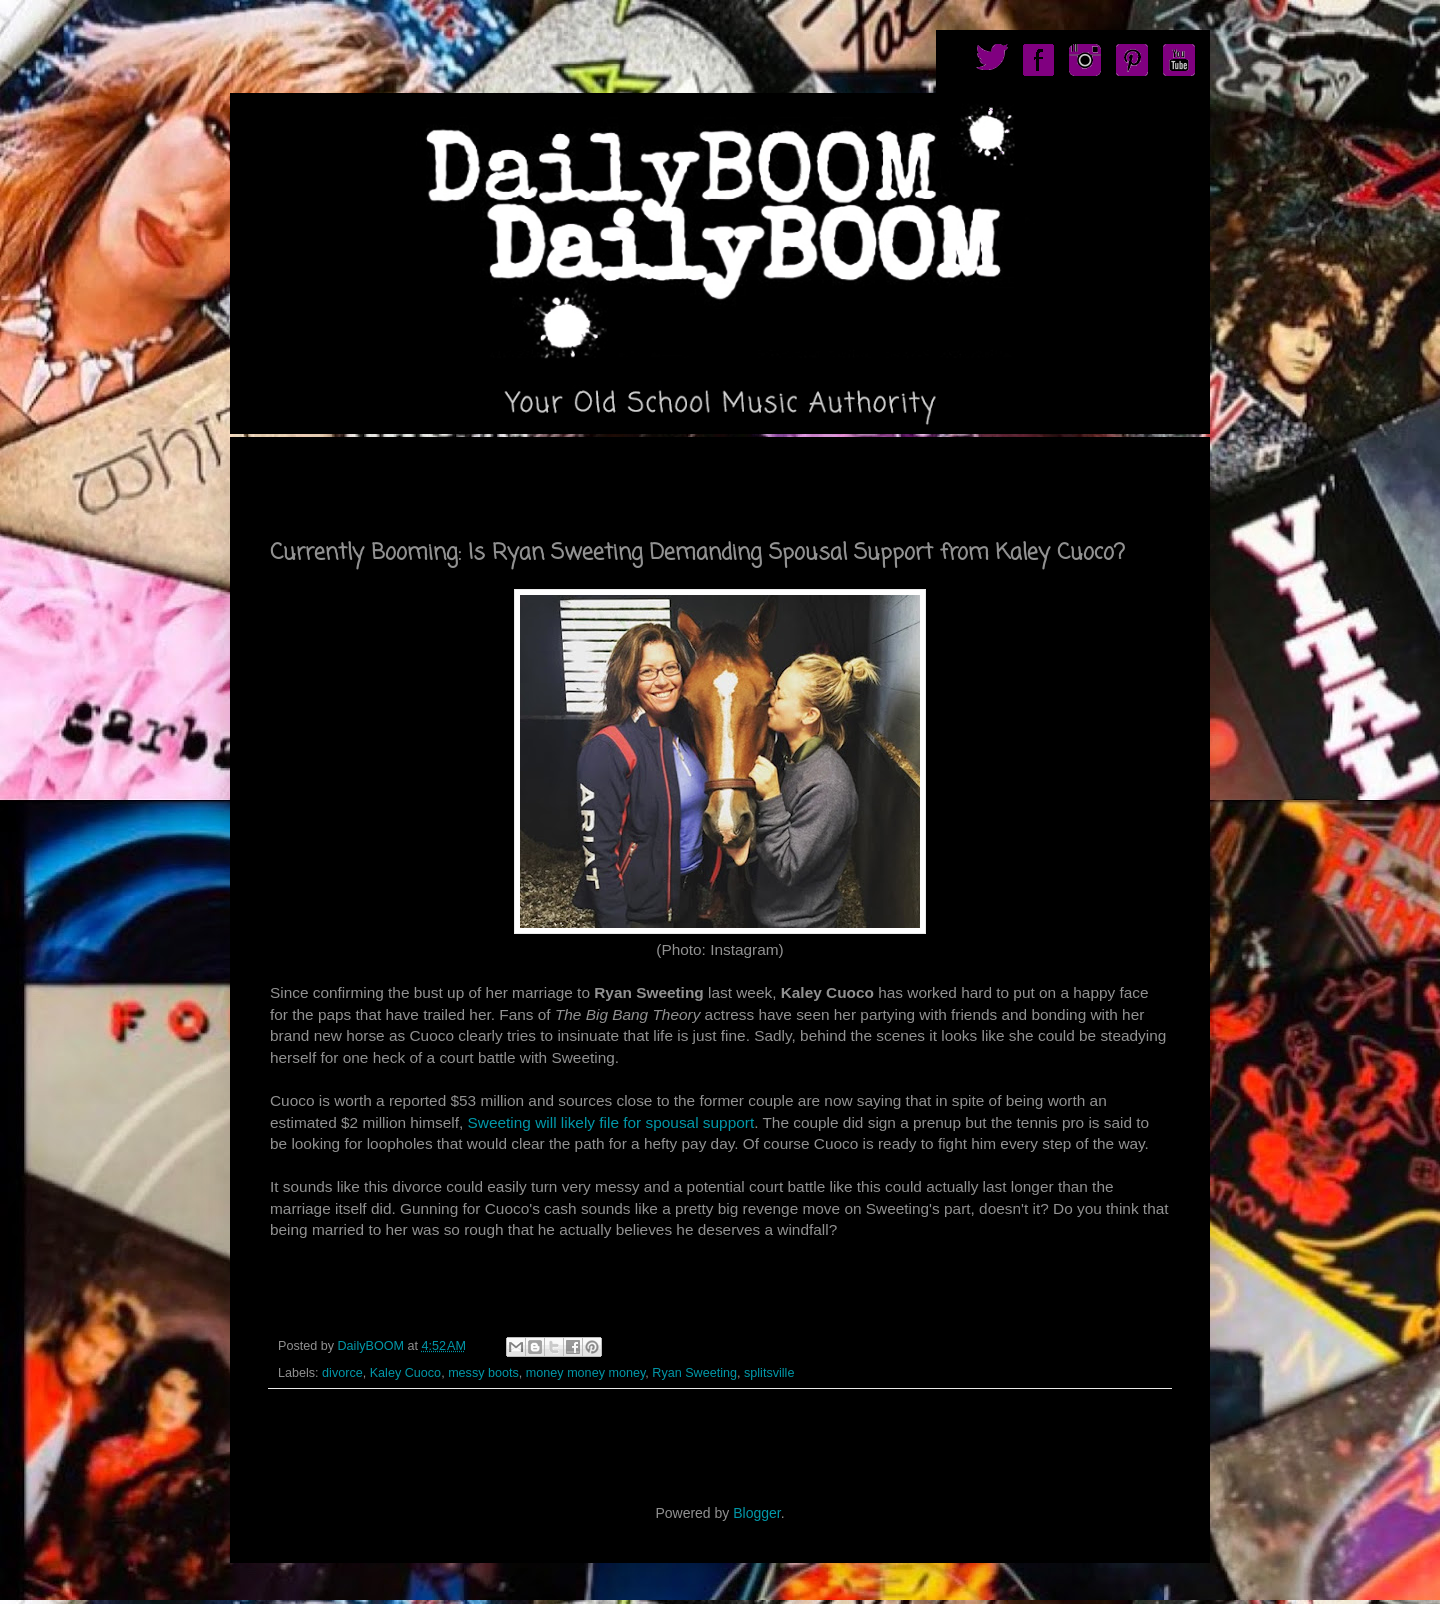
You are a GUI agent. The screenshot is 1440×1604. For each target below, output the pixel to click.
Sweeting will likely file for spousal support (611, 1122)
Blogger (756, 1513)
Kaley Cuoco (405, 1373)
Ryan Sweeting (694, 1373)
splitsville (769, 1373)
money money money (585, 1373)
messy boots (483, 1373)
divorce (342, 1373)
